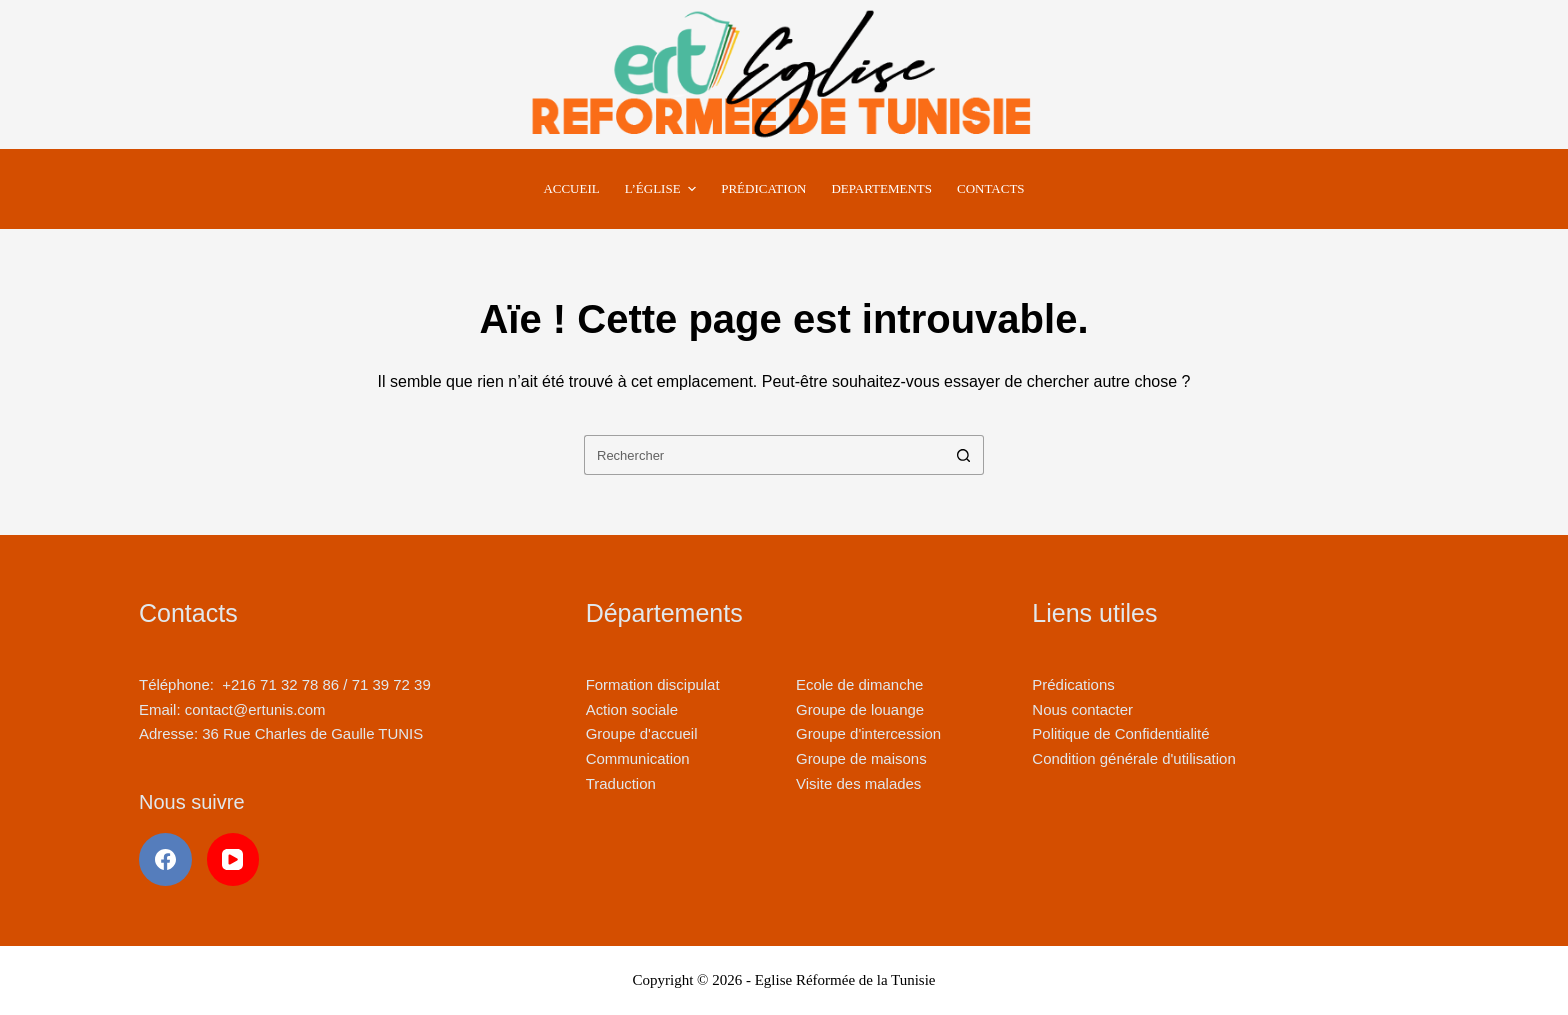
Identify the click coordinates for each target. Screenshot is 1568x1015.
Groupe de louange (860, 709)
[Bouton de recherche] (964, 455)
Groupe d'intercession (868, 733)
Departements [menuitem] (881, 188)
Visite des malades (858, 783)
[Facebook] (165, 859)
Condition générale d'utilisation (1133, 758)
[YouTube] (233, 859)
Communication (638, 758)
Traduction (621, 783)
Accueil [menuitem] (571, 188)
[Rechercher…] (764, 455)
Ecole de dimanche (859, 684)
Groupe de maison (857, 758)
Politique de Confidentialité (1120, 733)
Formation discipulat (653, 684)
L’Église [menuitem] (663, 189)
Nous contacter (1082, 709)
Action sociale (632, 709)
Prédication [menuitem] (763, 188)
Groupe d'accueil (642, 733)
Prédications (1073, 684)
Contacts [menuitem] (991, 188)
